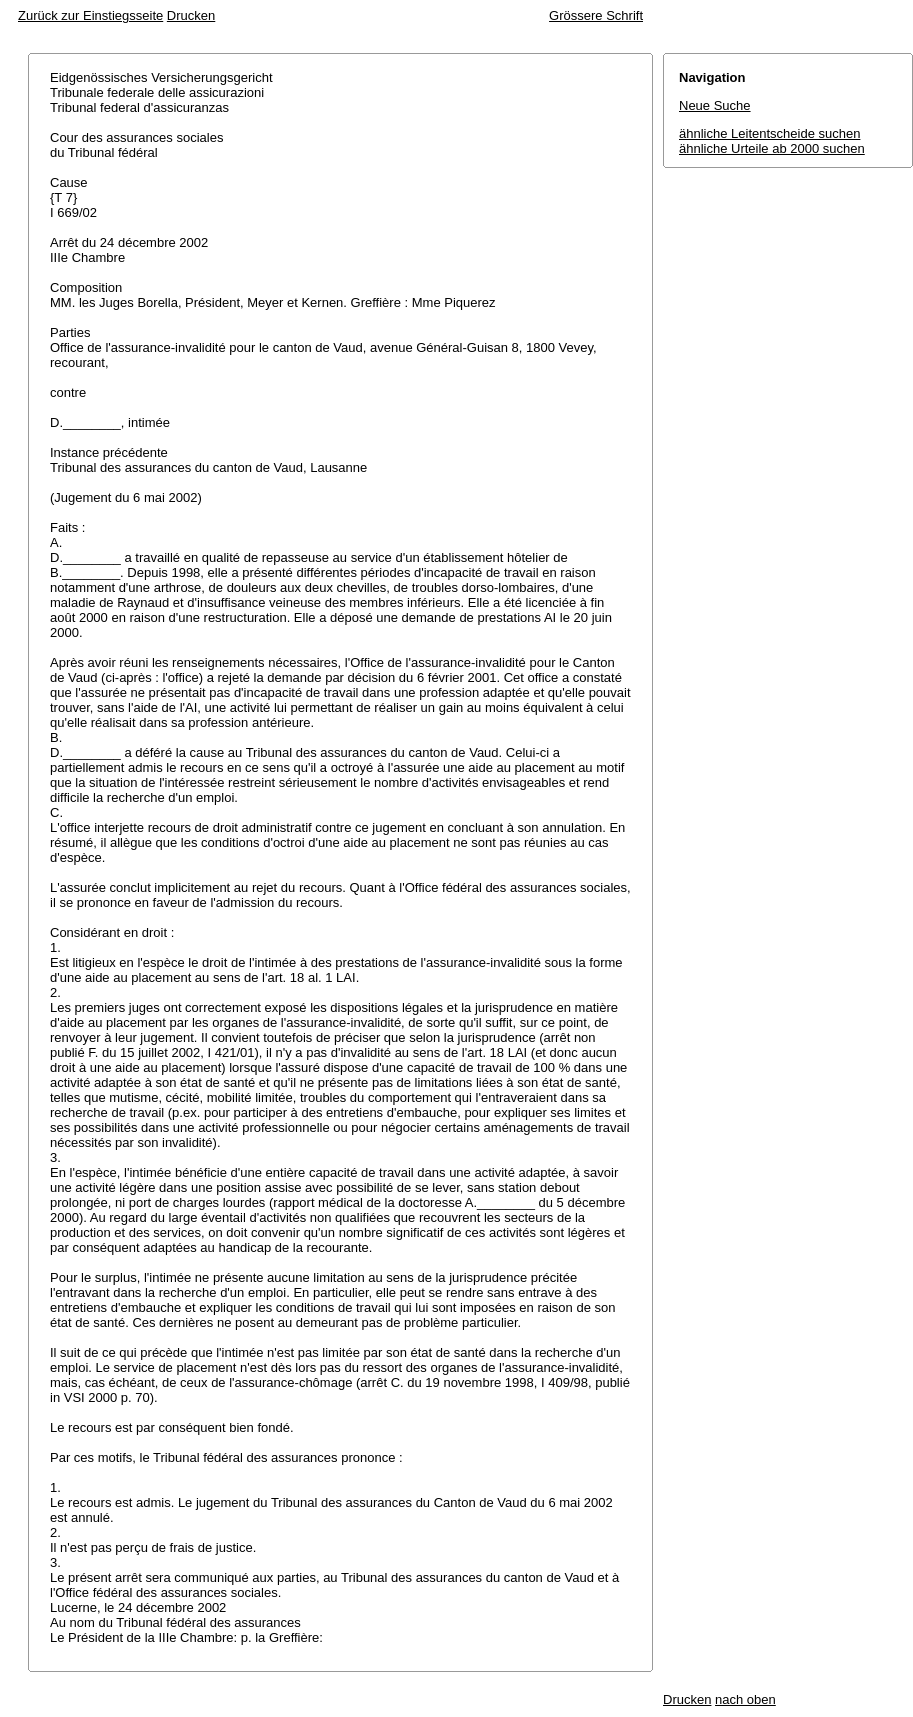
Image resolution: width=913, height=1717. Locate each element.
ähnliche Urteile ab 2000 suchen (772, 148)
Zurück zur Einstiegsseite (90, 15)
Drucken (191, 15)
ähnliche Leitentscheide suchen (769, 133)
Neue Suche (715, 105)
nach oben (745, 1699)
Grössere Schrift (596, 15)
